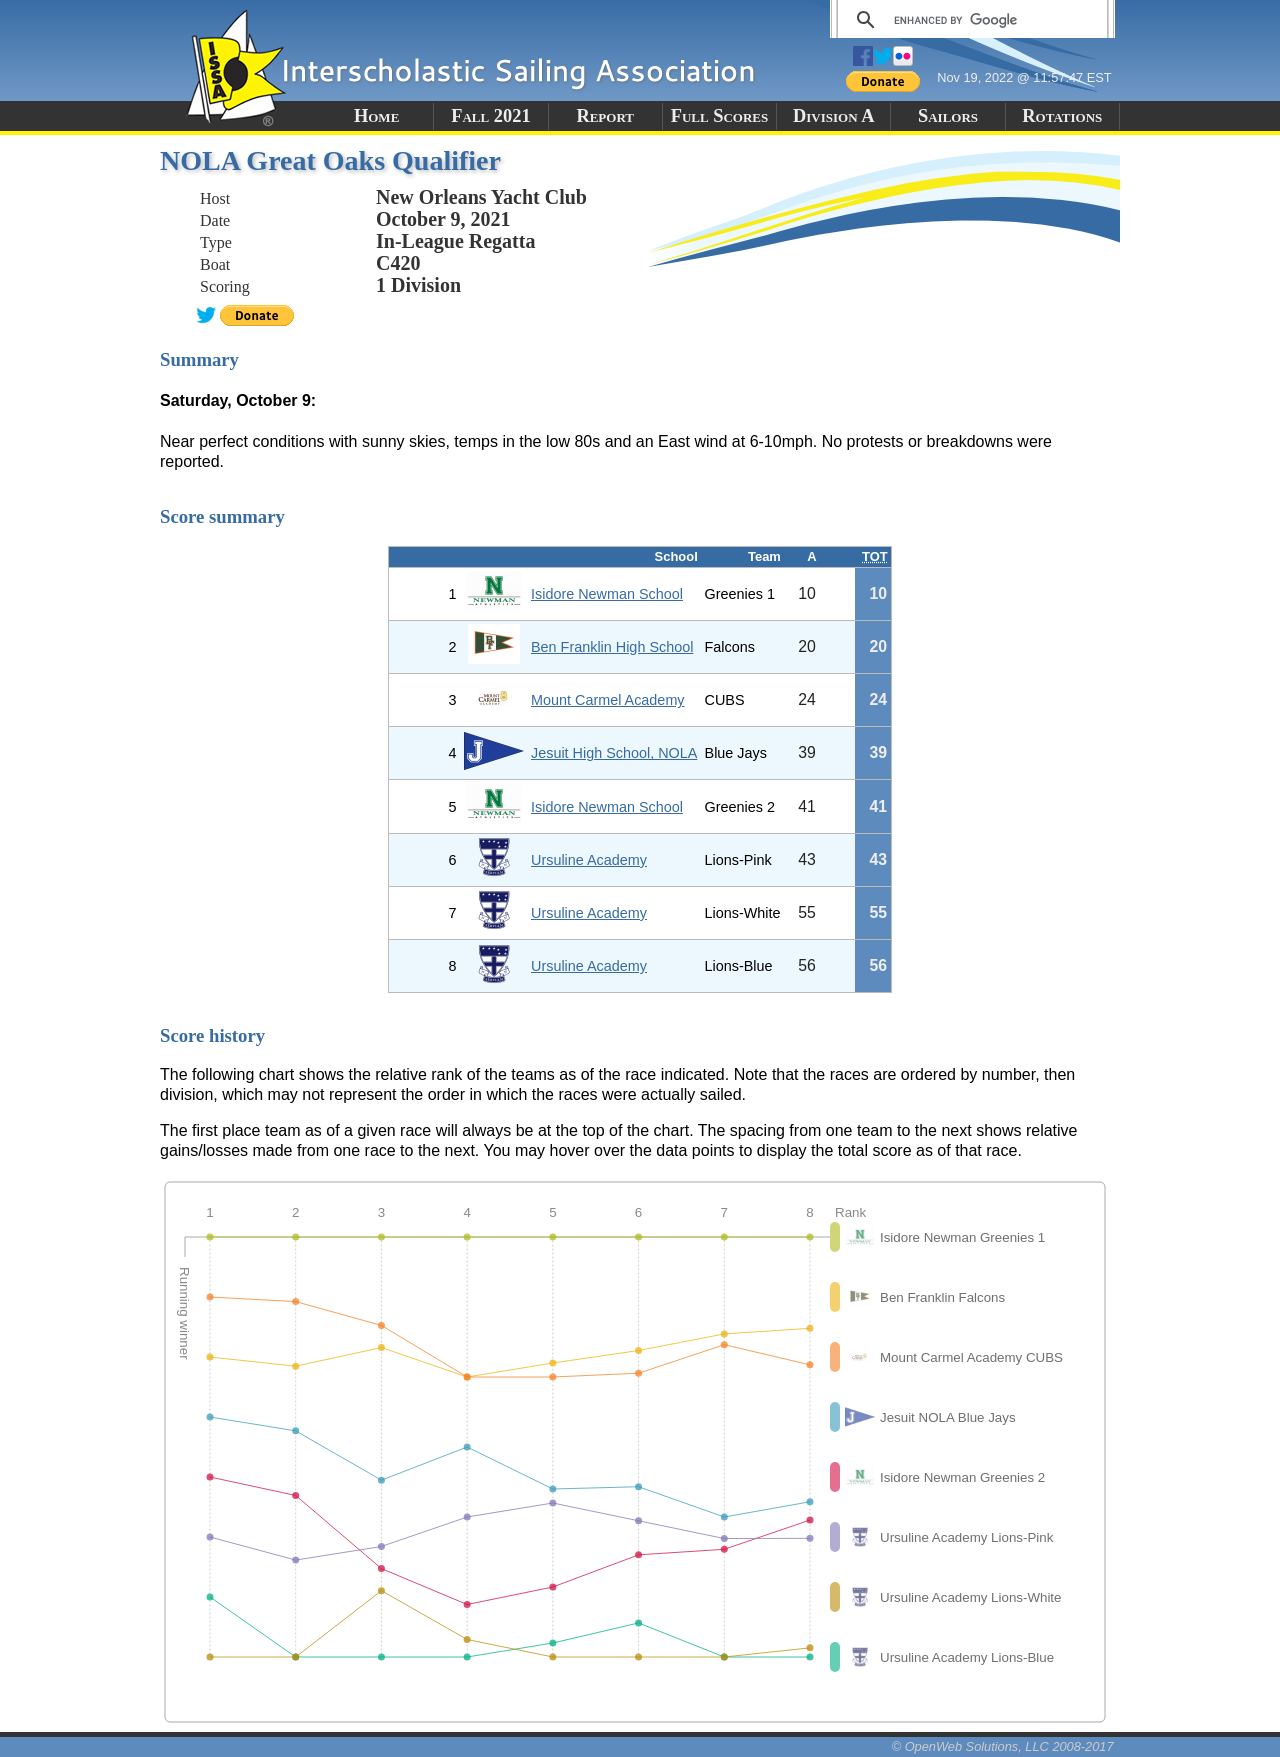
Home (376, 116)
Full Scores (720, 116)
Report (605, 116)
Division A (833, 116)
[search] (969, 20)
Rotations (1062, 116)
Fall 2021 (490, 116)
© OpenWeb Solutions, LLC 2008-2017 (1003, 1746)
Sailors (948, 116)
